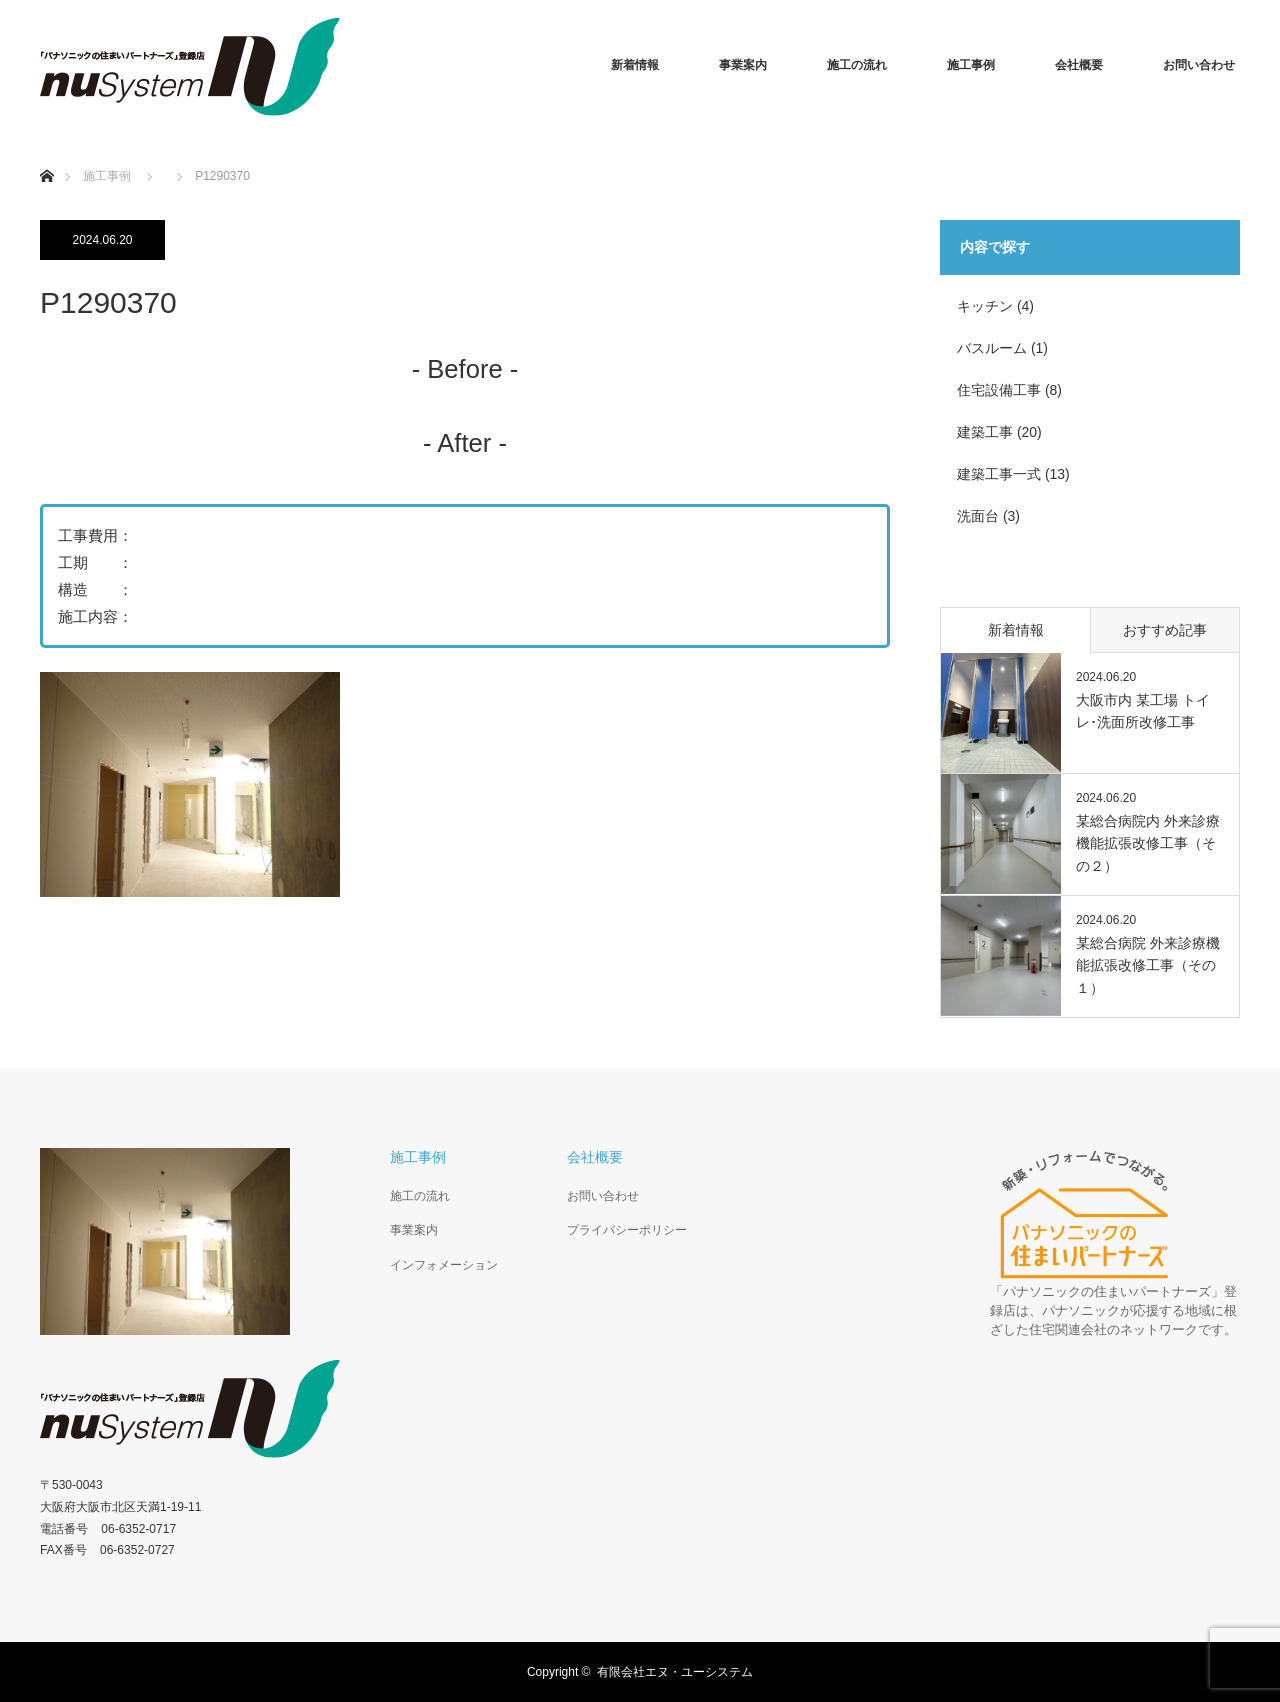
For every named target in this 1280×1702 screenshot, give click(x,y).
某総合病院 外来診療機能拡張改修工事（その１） (1148, 965)
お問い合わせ (1199, 65)
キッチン (985, 306)
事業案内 (743, 65)
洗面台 (978, 516)
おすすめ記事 (1165, 630)
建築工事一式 (999, 474)
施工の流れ (857, 65)
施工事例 (971, 65)
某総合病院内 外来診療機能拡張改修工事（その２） (1148, 843)
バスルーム (992, 348)
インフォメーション (444, 1265)
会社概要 (1079, 65)
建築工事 (985, 432)
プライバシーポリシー (627, 1230)
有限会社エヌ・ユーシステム (675, 1672)
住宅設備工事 (999, 390)
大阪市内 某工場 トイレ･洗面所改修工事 (1143, 711)
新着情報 (635, 65)
